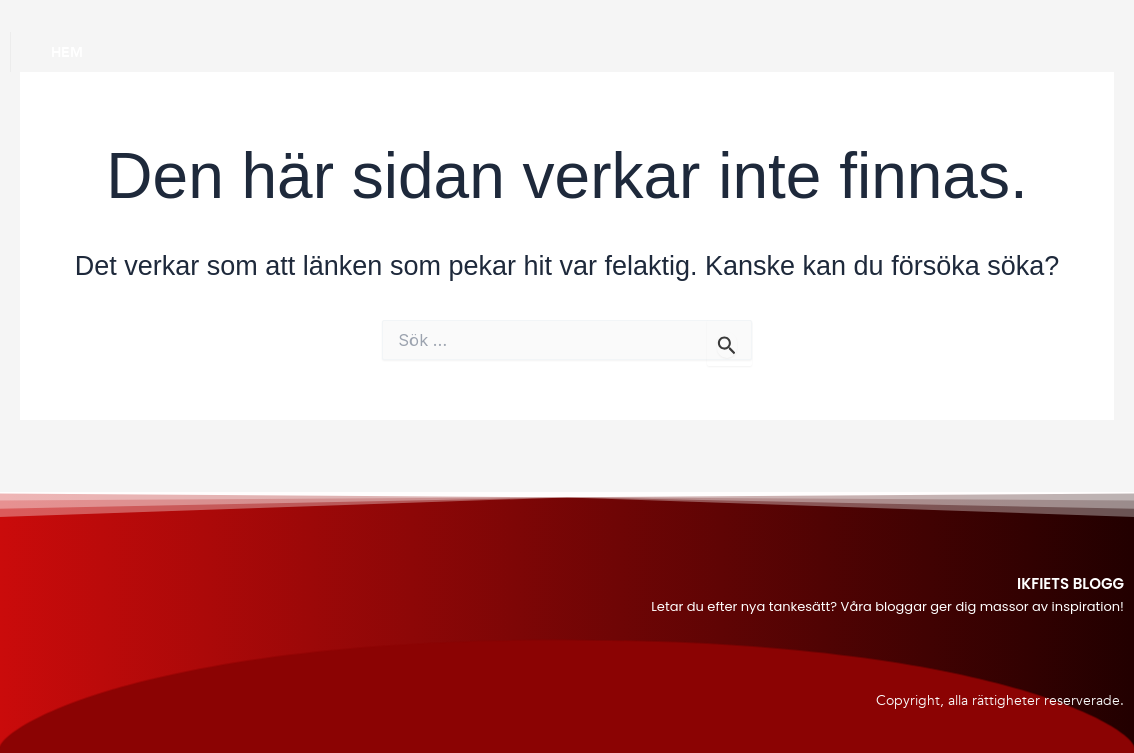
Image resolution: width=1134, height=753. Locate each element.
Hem (67, 52)
